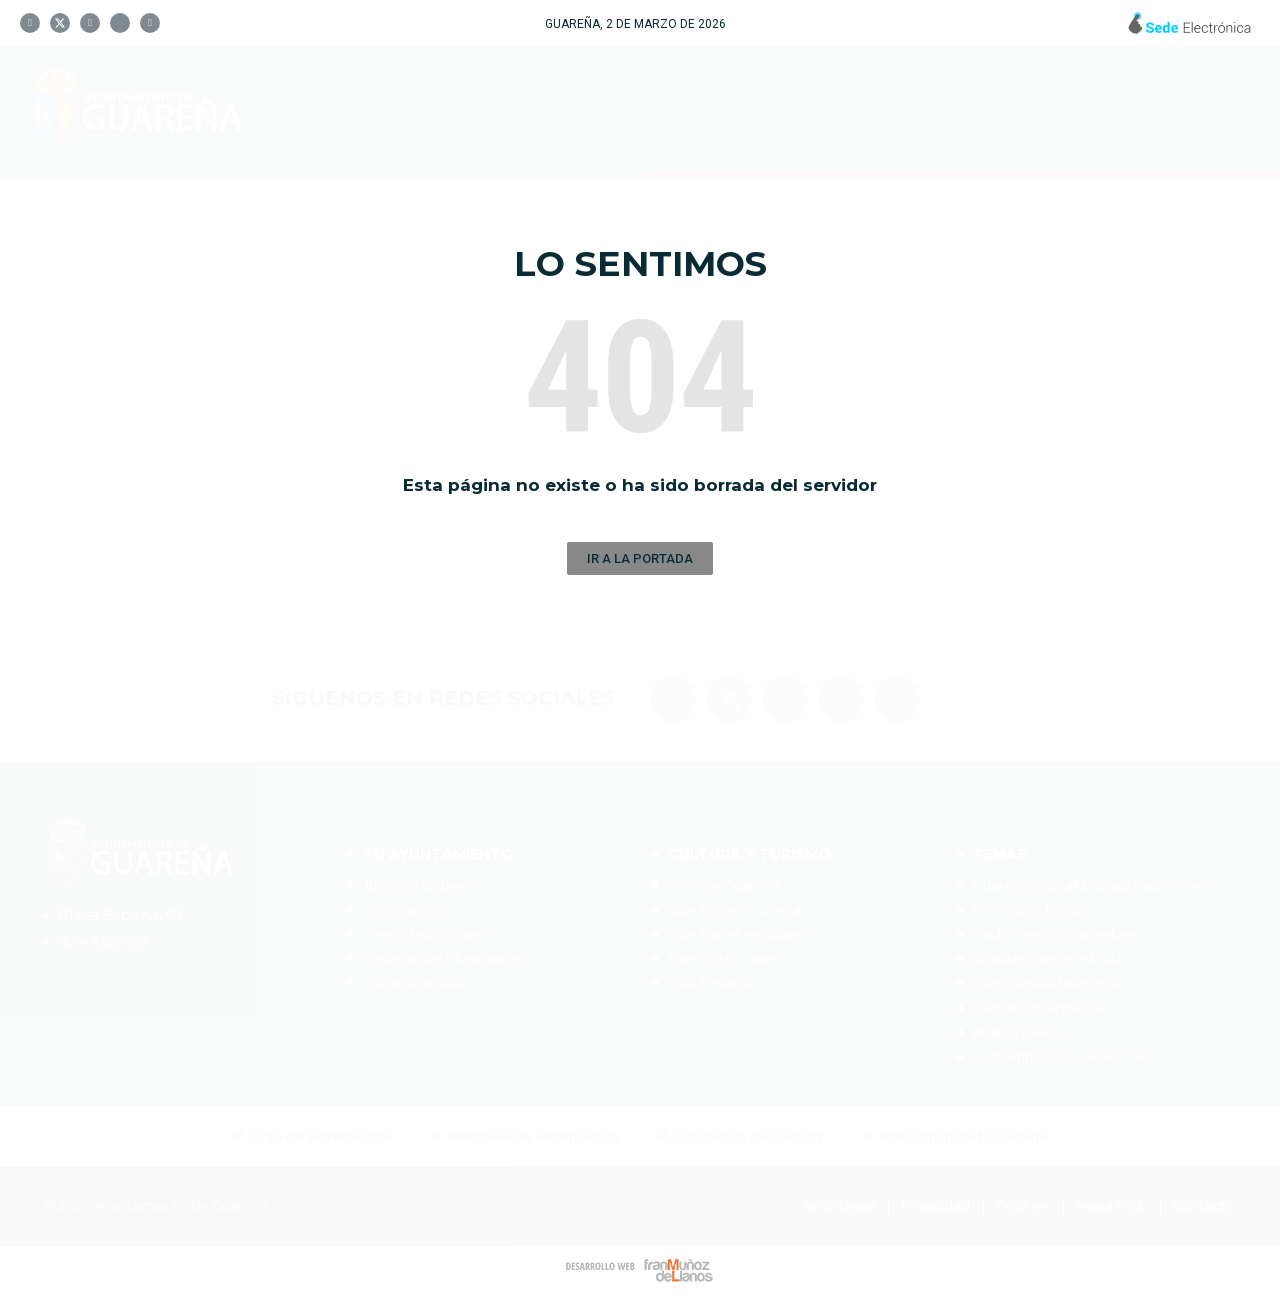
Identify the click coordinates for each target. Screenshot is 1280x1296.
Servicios (983, 109)
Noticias (1126, 109)
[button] (640, 558)
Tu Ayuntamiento (521, 109)
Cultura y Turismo (777, 109)
